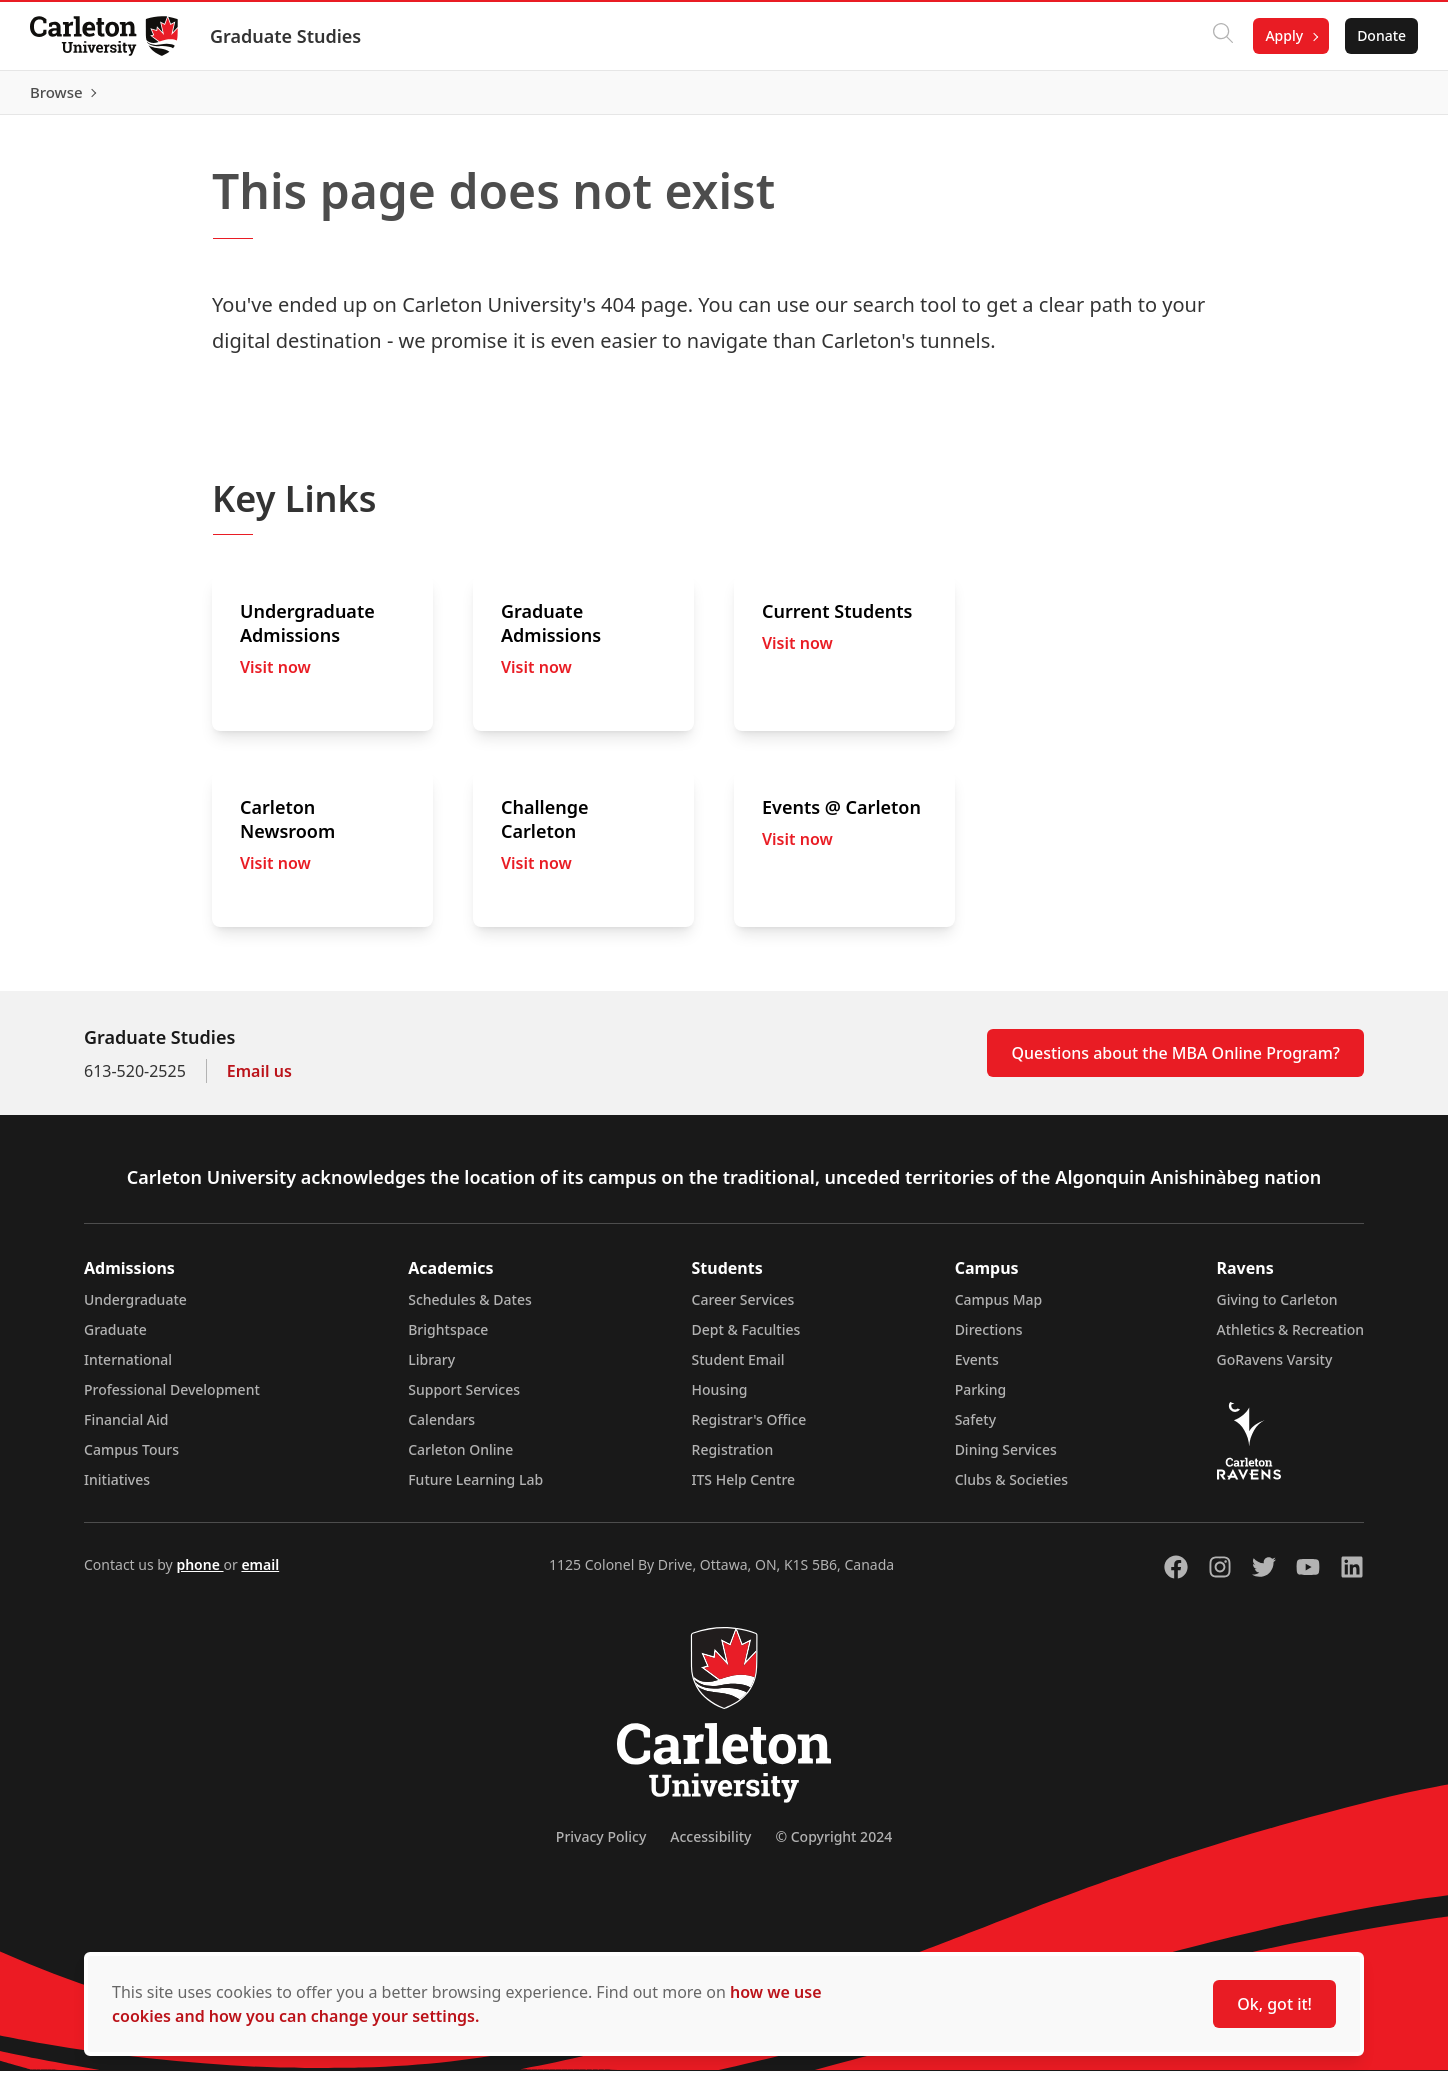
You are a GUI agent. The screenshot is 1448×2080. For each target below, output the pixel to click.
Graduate (115, 1338)
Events (977, 1368)
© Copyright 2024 (833, 1845)
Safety (976, 1428)
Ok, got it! (1274, 2004)
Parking (981, 1398)
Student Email (738, 1368)
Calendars (441, 1428)
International (128, 1368)
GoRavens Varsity (1275, 1368)
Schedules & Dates (470, 1308)
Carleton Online (460, 1458)
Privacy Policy (601, 1845)
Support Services (464, 1398)
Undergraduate (135, 1308)
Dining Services (1006, 1458)
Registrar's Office (749, 1428)
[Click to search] (1221, 36)
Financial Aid (126, 1428)
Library (431, 1368)
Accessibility (710, 1845)
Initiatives (117, 1488)
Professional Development (172, 1398)
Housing (720, 1398)
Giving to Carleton (1277, 1308)
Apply (1282, 35)
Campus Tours (131, 1458)
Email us (259, 1080)
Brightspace (448, 1338)
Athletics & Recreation (1290, 1338)
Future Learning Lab (475, 1488)
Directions (989, 1338)
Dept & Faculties (746, 1338)
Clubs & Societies (1011, 1488)
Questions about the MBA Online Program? (1175, 1062)
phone (199, 1573)
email (260, 1573)
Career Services (743, 1308)
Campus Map (999, 1308)
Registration (733, 1458)
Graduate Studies (287, 36)
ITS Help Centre (744, 1488)
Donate (1379, 35)
